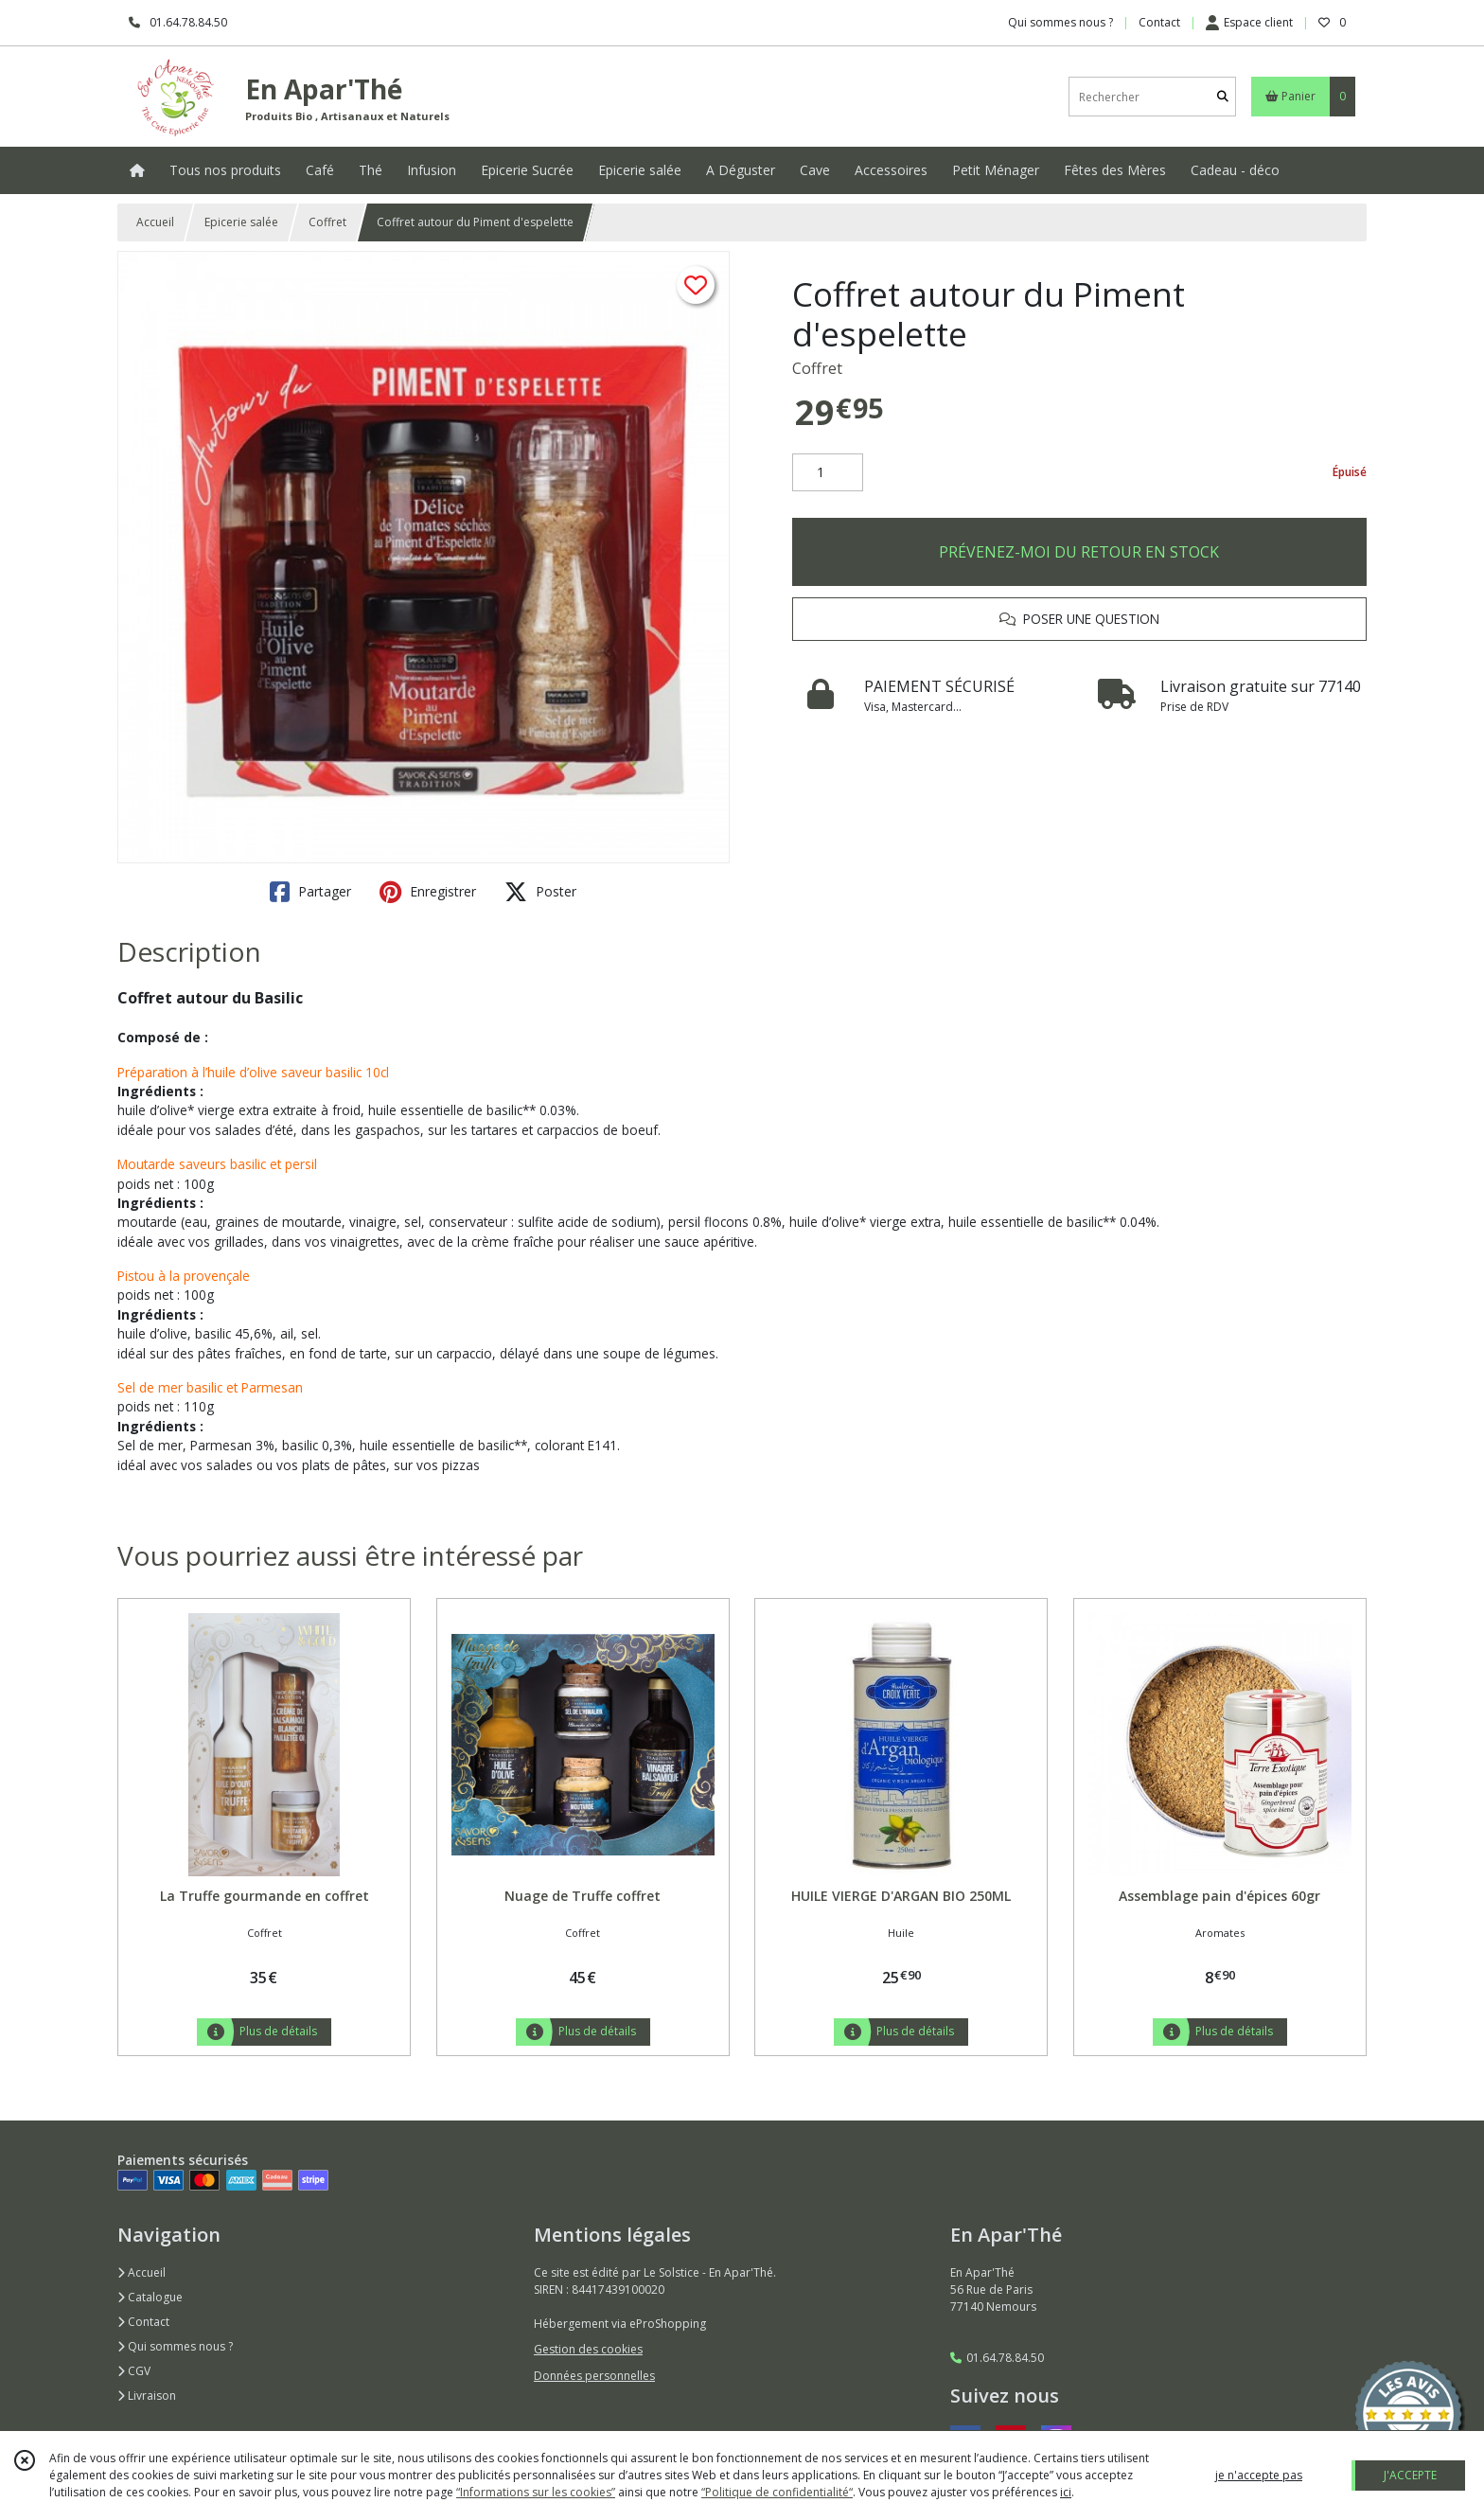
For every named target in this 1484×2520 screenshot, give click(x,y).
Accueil (155, 222)
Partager (310, 891)
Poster (540, 891)
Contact (1159, 22)
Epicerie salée (241, 222)
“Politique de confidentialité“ (777, 2492)
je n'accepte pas (1258, 2475)
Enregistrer (428, 891)
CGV (133, 2371)
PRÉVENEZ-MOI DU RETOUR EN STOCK (1079, 551)
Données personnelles (594, 2376)
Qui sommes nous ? (175, 2346)
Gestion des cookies (588, 2349)
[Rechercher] (1222, 97)
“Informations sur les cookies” (535, 2492)
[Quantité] (827, 472)
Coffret (327, 222)
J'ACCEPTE (1410, 2475)
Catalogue (150, 2297)
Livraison (146, 2395)
